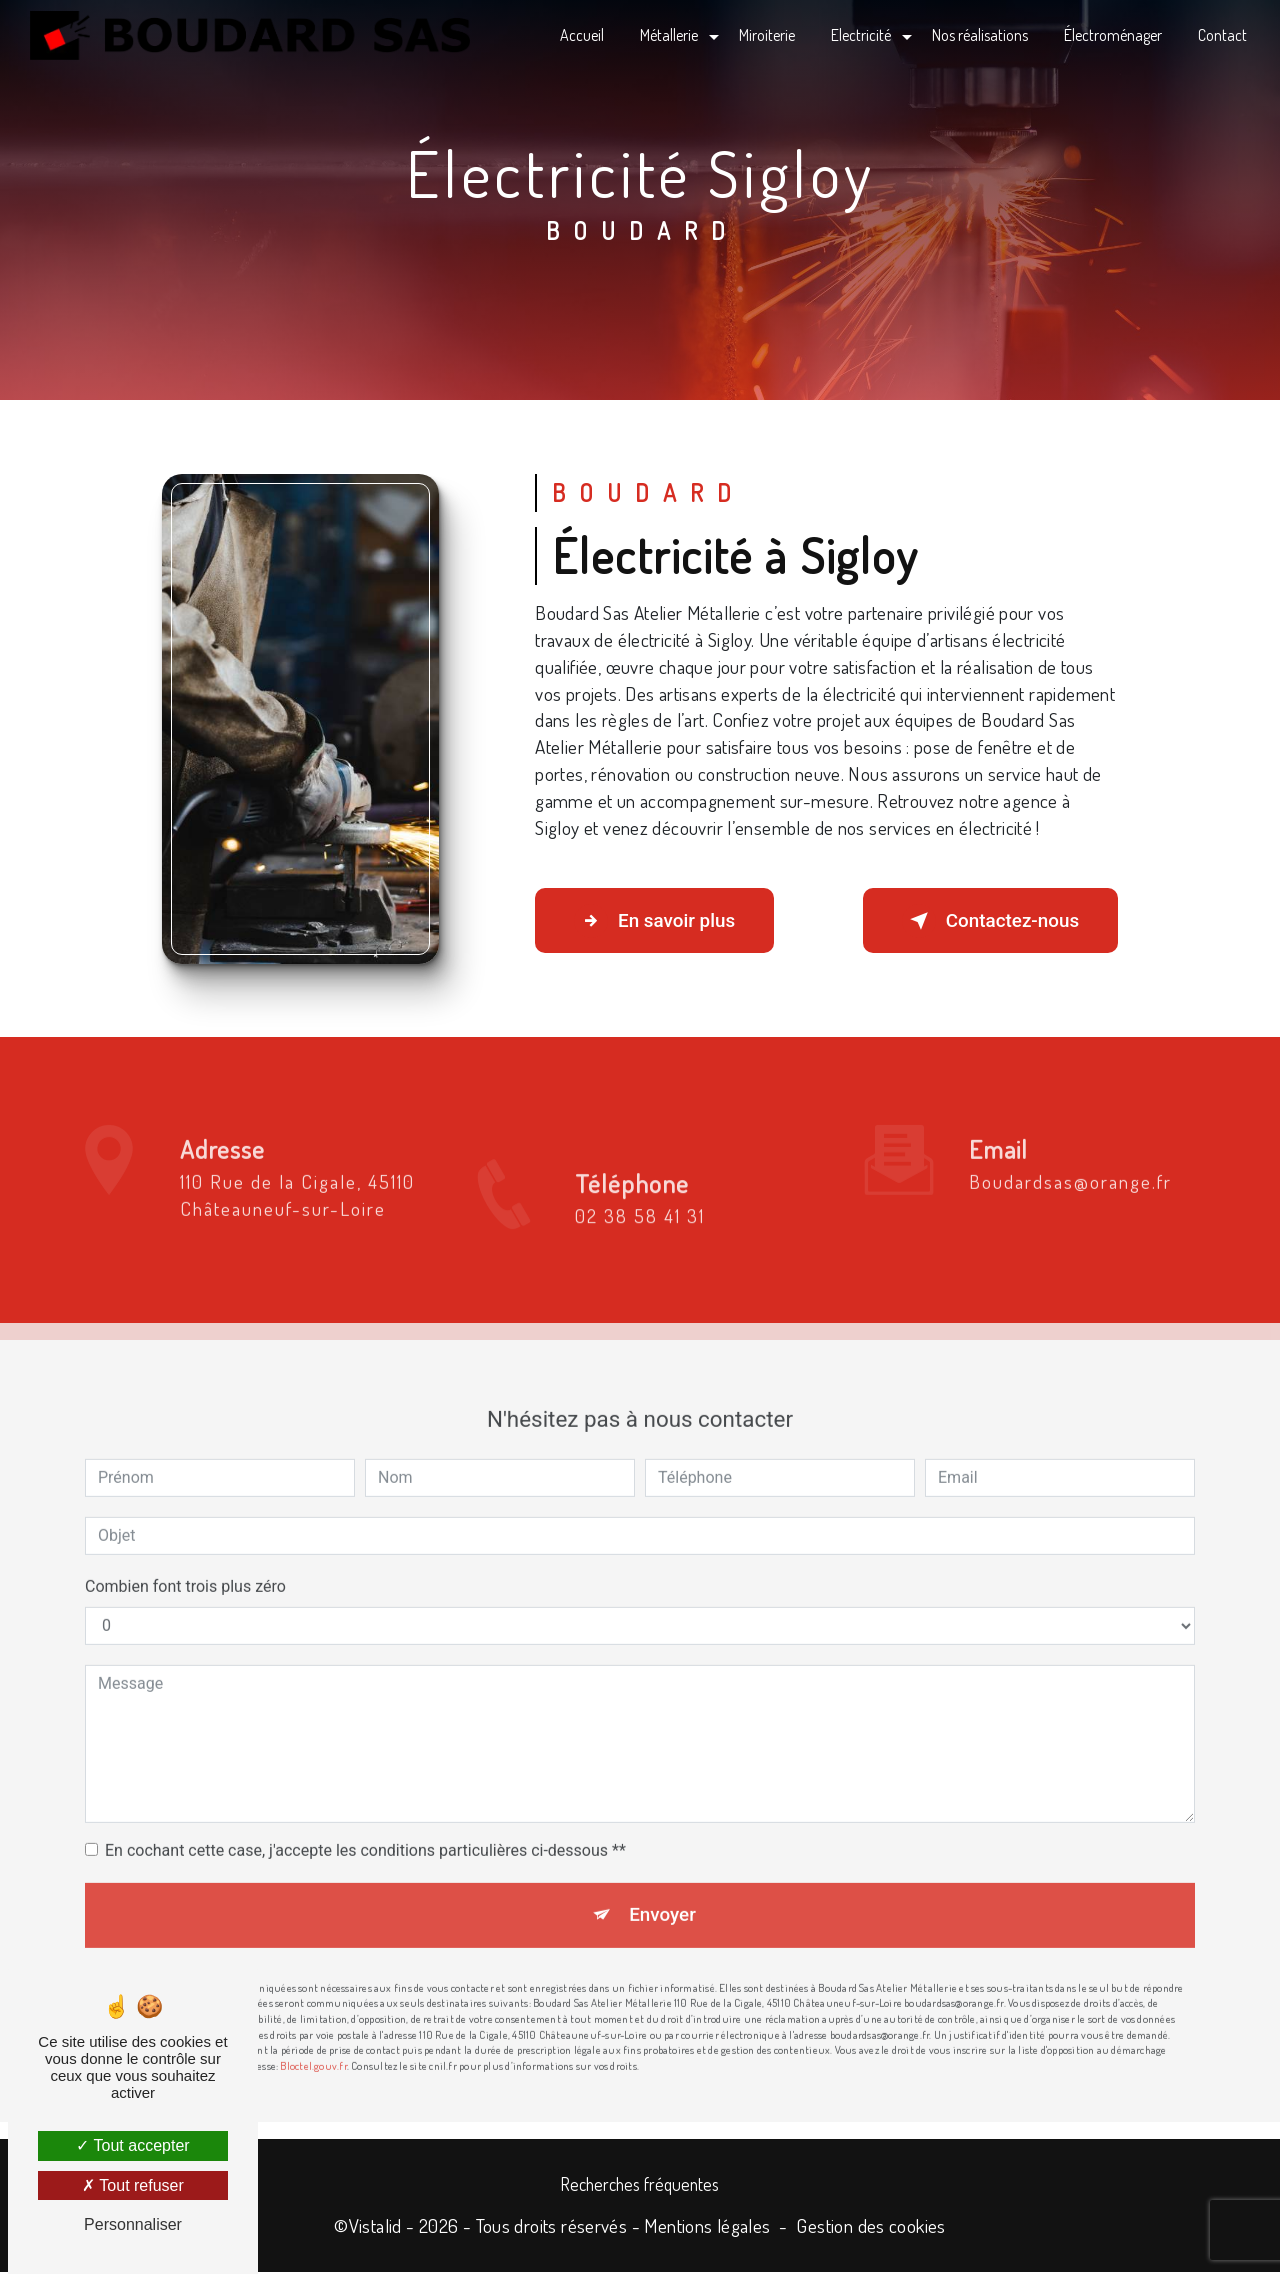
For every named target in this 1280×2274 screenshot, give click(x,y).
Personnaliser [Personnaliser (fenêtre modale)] (133, 2224)
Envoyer (663, 1854)
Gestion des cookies (870, 2227)
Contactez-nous (987, 921)
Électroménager (1112, 35)
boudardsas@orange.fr (1070, 1120)
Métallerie (668, 35)
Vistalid (375, 2227)
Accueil (581, 35)
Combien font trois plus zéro (185, 1525)
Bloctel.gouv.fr (313, 2006)
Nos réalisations (979, 35)
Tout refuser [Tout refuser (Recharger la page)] (133, 2185)
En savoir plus (657, 921)
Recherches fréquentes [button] (640, 2185)
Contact (1221, 35)
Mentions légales (707, 2227)
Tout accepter (132, 2145)
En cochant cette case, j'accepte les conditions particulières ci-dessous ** (365, 1789)
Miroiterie (766, 35)
